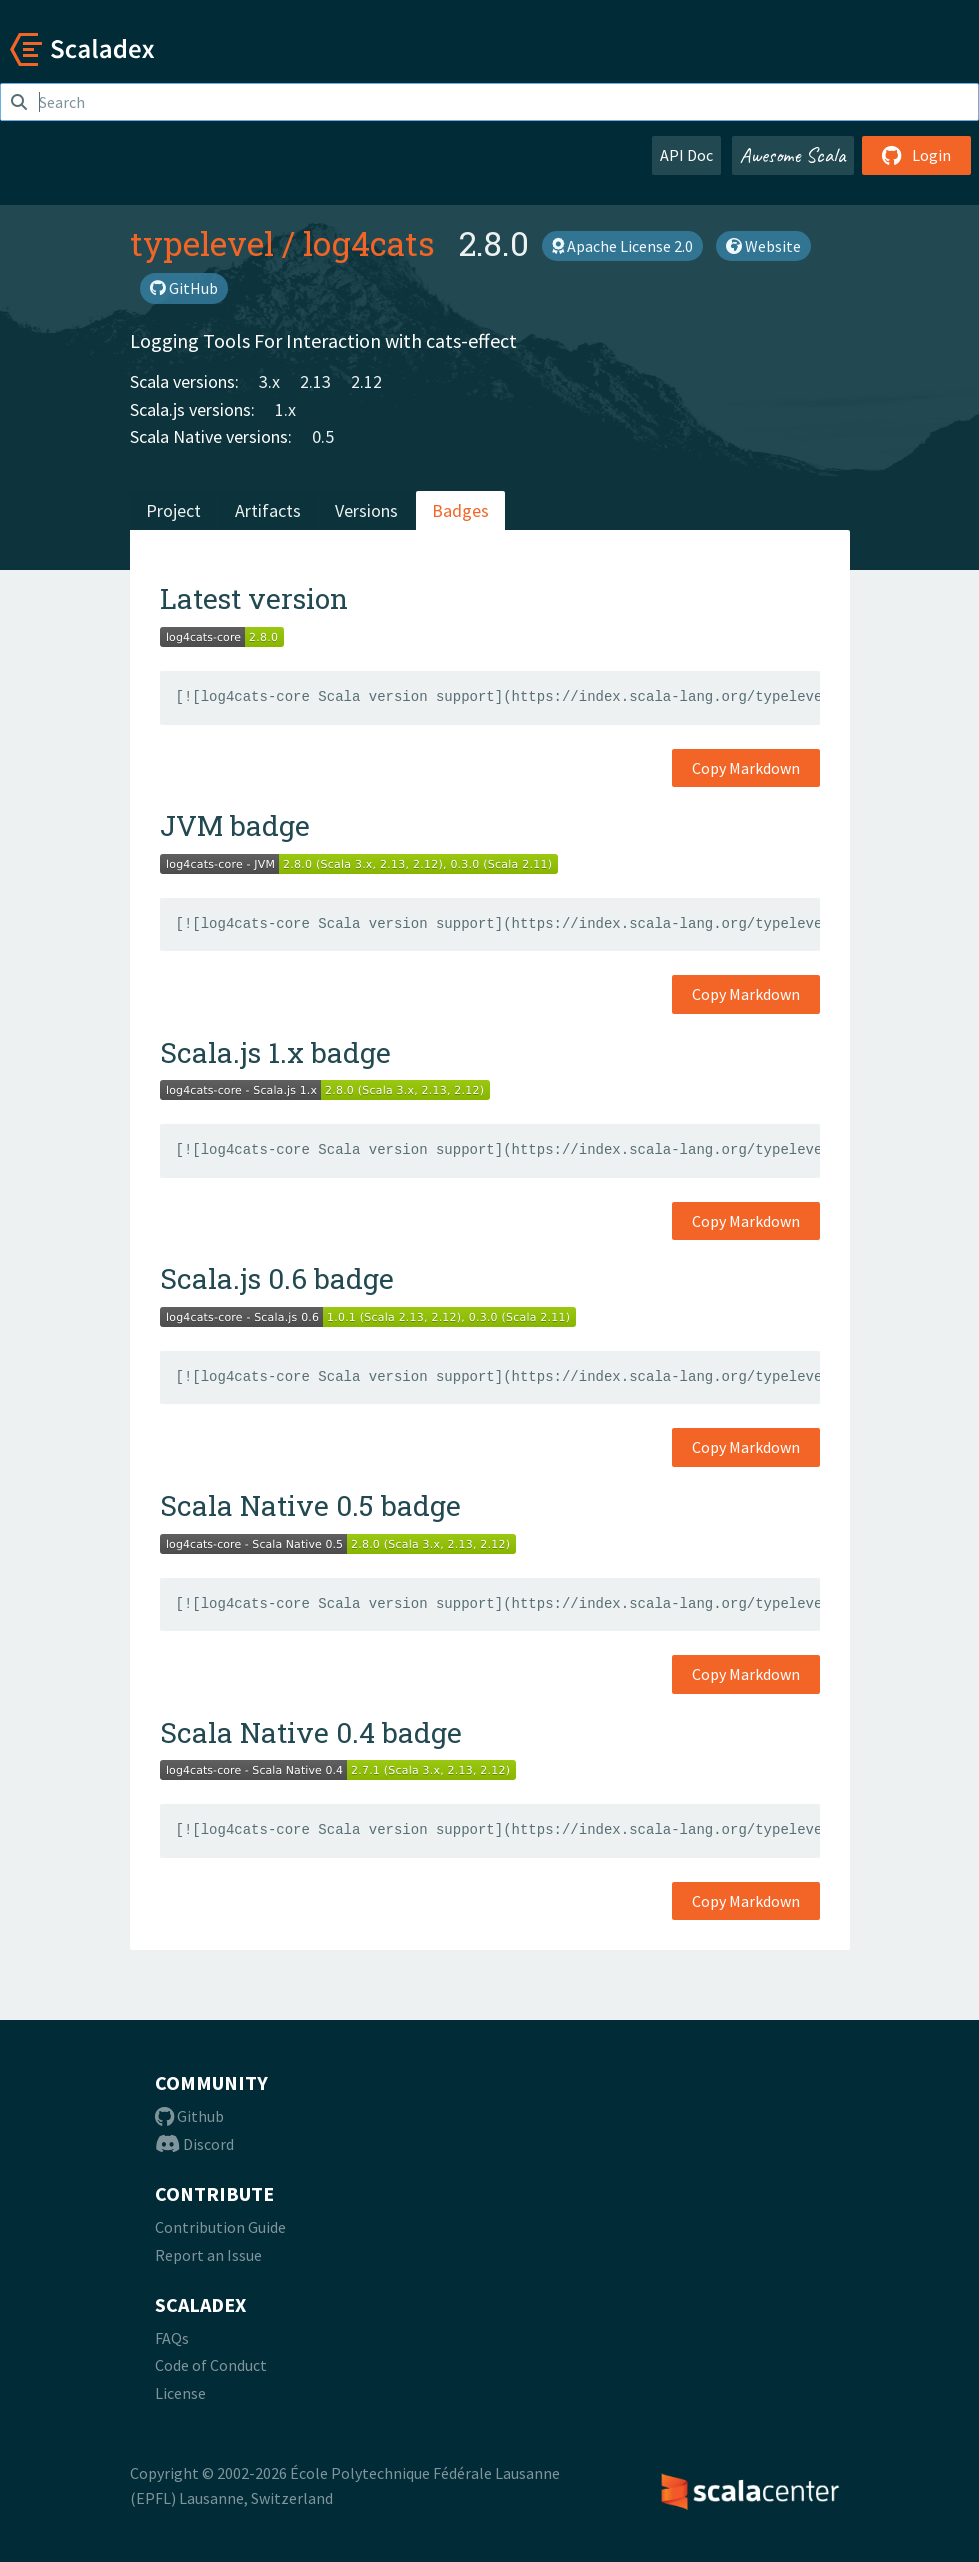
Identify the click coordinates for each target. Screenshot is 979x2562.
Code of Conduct (211, 2365)
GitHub (184, 288)
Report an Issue (208, 2255)
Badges (460, 510)
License (180, 2393)
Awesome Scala (793, 155)
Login (916, 155)
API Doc (686, 155)
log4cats (369, 243)
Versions (366, 510)
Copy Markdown (746, 768)
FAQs (172, 2338)
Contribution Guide (220, 2227)
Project (173, 510)
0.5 (323, 436)
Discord (194, 2144)
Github (189, 2116)
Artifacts (268, 510)
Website (763, 246)
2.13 (315, 381)
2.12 (366, 381)
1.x (285, 409)
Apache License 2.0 (622, 246)
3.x (269, 381)
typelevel (202, 243)
